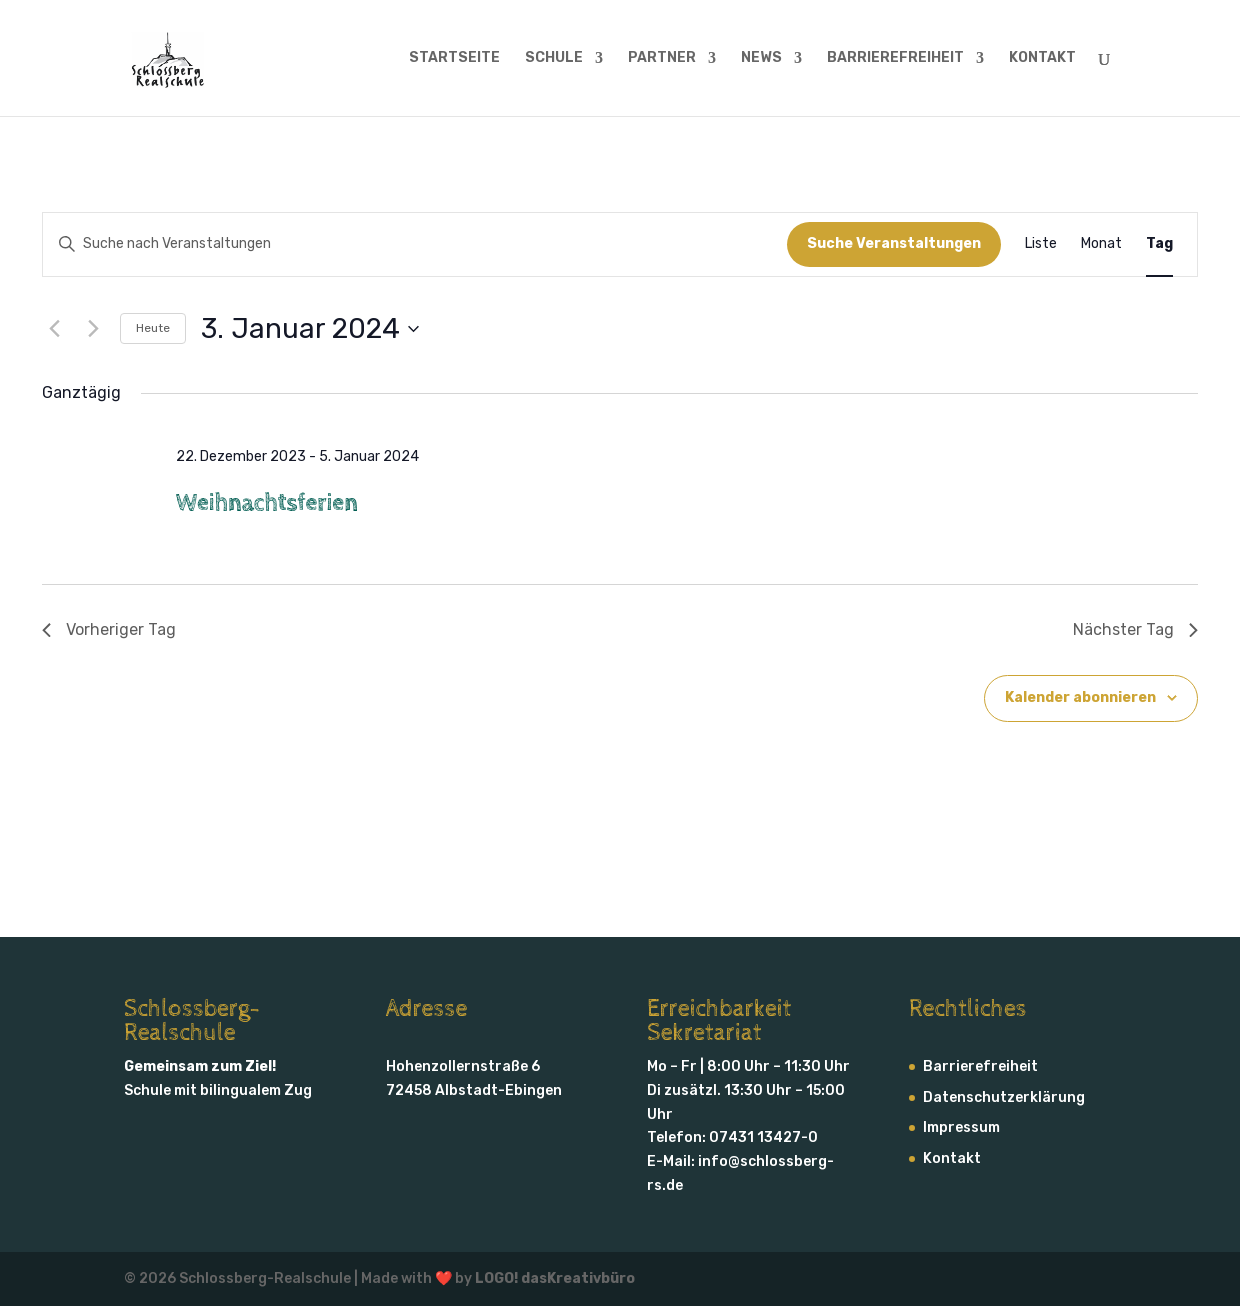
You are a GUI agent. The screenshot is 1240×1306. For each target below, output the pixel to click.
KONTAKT (1042, 58)
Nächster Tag (1135, 629)
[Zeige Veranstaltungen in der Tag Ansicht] (1159, 244)
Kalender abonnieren (1080, 697)
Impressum (961, 1127)
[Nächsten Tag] (93, 329)
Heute (153, 328)
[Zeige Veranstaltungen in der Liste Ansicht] (1041, 244)
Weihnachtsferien (267, 503)
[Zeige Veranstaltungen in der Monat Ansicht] (1101, 244)
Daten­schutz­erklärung (1004, 1097)
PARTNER (662, 58)
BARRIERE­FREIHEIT (895, 58)
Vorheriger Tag (109, 629)
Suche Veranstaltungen (894, 243)
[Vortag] (54, 329)
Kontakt (952, 1158)
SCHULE (554, 58)
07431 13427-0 (763, 1137)
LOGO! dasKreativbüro (555, 1278)
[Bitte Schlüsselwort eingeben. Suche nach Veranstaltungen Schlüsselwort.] (415, 244)
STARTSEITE (454, 58)
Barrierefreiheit (980, 1066)
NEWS (761, 58)
